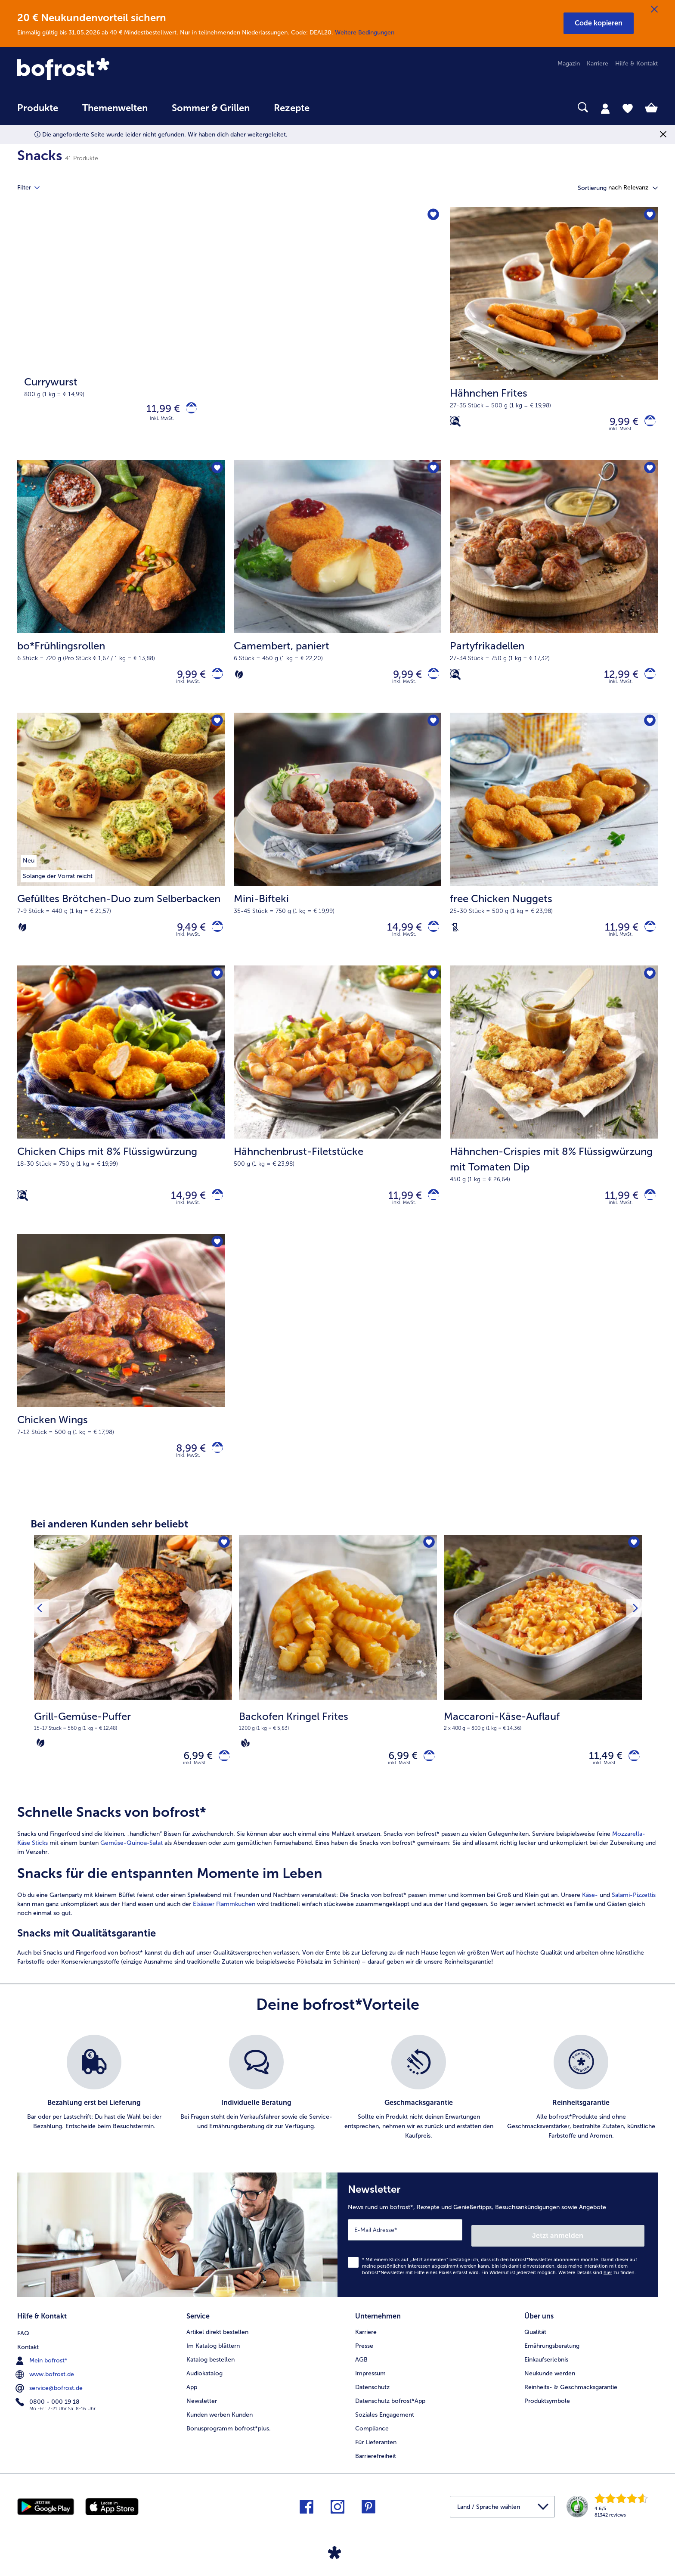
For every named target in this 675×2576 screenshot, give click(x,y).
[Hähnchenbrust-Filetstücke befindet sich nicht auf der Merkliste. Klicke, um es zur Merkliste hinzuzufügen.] (432, 986)
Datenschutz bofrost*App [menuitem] (390, 2415)
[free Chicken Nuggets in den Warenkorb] (647, 936)
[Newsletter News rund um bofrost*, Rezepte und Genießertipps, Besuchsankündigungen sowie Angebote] (498, 2255)
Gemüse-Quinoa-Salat (131, 1866)
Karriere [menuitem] (597, 63)
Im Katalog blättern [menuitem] (213, 2360)
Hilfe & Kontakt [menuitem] (636, 63)
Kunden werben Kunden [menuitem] (219, 2429)
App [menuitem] (191, 2401)
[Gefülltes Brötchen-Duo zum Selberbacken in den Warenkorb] (214, 936)
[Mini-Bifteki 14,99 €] (338, 848)
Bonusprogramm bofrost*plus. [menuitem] (228, 2442)
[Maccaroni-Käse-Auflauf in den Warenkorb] (631, 1777)
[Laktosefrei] (455, 936)
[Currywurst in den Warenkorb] (188, 410)
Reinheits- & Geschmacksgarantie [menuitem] (570, 2401)
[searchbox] (339, 107)
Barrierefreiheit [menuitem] (375, 2470)
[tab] (605, 108)
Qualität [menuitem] (535, 2346)
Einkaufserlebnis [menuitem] (546, 2373)
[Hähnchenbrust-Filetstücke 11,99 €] (338, 1113)
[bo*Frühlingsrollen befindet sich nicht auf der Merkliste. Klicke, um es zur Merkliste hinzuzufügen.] (215, 473)
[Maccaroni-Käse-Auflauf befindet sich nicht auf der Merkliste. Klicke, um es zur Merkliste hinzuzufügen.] (632, 1563)
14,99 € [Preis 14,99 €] (398, 936)
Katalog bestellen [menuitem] (210, 2373)
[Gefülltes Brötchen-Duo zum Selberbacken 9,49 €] (121, 848)
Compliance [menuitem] (372, 2442)
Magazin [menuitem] (568, 63)
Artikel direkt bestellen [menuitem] (217, 2346)
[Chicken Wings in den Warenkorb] (214, 1465)
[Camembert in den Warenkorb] (430, 680)
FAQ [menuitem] (23, 2346)
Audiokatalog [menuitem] (204, 2387)
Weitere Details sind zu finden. (597, 2290)
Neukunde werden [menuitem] (549, 2387)
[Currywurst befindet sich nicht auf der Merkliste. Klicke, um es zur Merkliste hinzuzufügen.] (432, 216)
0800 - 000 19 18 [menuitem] (48, 2415)
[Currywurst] (229, 335)
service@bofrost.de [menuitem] (50, 2401)
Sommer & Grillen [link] (211, 108)
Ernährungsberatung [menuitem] (551, 2360)
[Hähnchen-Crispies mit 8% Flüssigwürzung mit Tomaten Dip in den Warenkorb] (647, 1209)
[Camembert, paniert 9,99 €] (338, 592)
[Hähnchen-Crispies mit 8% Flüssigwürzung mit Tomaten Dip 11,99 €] (554, 1113)
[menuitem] (37, 112)
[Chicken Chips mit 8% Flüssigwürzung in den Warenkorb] (214, 1209)
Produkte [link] (37, 108)
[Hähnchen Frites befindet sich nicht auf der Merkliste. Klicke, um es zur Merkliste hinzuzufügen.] (648, 216)
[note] (133, 1748)
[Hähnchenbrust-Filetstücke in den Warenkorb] (430, 1209)
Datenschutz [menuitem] (372, 2401)
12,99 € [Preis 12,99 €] (615, 679)
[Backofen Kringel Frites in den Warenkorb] (426, 1777)
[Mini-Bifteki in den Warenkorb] (430, 936)
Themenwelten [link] (115, 108)
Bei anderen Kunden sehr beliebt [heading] (109, 1543)
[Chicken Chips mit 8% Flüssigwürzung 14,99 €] (121, 1113)
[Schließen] (654, 9)
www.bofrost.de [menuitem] (45, 2387)
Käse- (590, 1918)
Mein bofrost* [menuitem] (42, 2373)
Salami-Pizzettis (634, 1918)
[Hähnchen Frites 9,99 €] (554, 335)
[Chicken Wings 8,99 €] (121, 1378)
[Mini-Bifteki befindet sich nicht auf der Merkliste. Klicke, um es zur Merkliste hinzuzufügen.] (432, 729)
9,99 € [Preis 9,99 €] (618, 423)
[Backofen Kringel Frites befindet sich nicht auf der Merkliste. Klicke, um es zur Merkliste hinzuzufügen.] (427, 1563)
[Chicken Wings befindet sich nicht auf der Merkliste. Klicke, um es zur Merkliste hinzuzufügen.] (215, 1258)
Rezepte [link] (292, 108)
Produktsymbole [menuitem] (547, 2415)
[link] (113, 70)
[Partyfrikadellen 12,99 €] (554, 592)
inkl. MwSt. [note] (195, 1786)
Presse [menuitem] (364, 2360)
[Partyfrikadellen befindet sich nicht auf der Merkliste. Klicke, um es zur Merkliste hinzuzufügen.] (648, 473)
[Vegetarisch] (239, 680)
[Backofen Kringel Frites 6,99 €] (338, 1685)
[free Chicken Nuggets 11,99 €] (554, 848)
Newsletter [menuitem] (201, 2415)
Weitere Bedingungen (364, 32)
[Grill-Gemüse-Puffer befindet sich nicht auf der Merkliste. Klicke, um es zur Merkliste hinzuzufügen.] (222, 1563)
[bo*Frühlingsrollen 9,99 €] (121, 592)
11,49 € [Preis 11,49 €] (600, 1776)
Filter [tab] (33, 187)
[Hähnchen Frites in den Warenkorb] (647, 423)
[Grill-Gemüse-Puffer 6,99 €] (133, 1685)
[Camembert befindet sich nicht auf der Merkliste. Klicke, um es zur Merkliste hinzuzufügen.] (432, 473)
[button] (599, 23)
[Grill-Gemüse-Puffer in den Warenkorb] (221, 1777)
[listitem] (94, 2111)
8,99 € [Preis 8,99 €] (185, 1465)
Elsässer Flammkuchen (224, 1927)
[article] (337, 1908)
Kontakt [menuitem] (28, 2360)
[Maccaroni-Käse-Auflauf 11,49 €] (543, 1685)
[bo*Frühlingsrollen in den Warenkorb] (214, 680)
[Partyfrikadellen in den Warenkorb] (647, 680)
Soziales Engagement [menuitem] (384, 2429)
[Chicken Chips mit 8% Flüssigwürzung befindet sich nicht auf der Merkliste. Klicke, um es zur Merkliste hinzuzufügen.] (215, 986)
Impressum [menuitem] (370, 2387)
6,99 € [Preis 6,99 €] (192, 1776)
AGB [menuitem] (361, 2373)
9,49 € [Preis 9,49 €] (185, 936)
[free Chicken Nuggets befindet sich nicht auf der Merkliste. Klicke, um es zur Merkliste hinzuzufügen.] (648, 729)
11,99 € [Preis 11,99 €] (157, 410)
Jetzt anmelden (607, 2253)
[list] (337, 2111)
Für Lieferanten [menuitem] (375, 2456)
